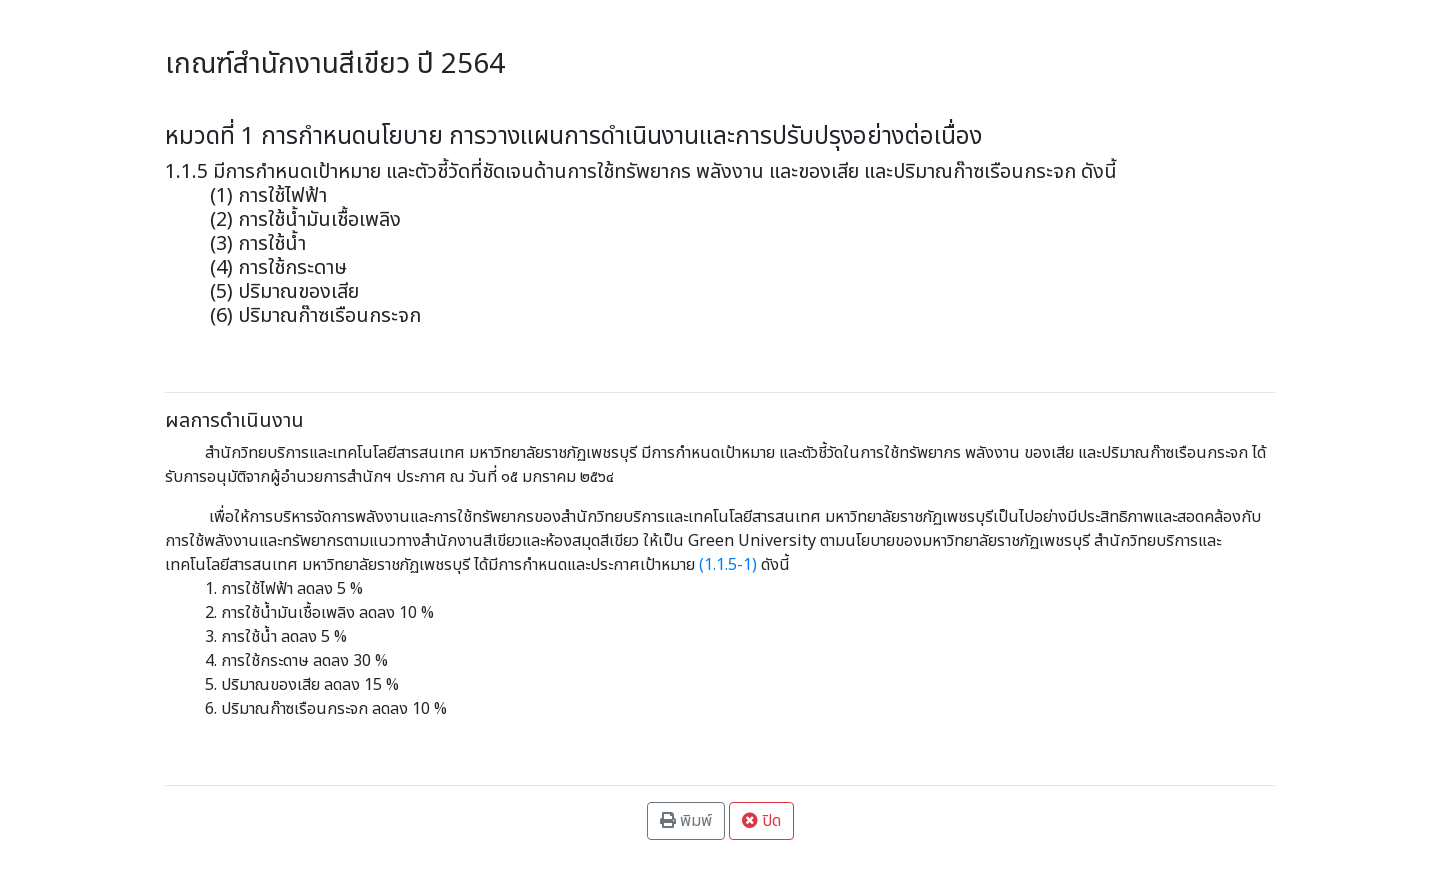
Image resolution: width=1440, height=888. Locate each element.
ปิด (761, 821)
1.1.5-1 (728, 565)
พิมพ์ (686, 821)
